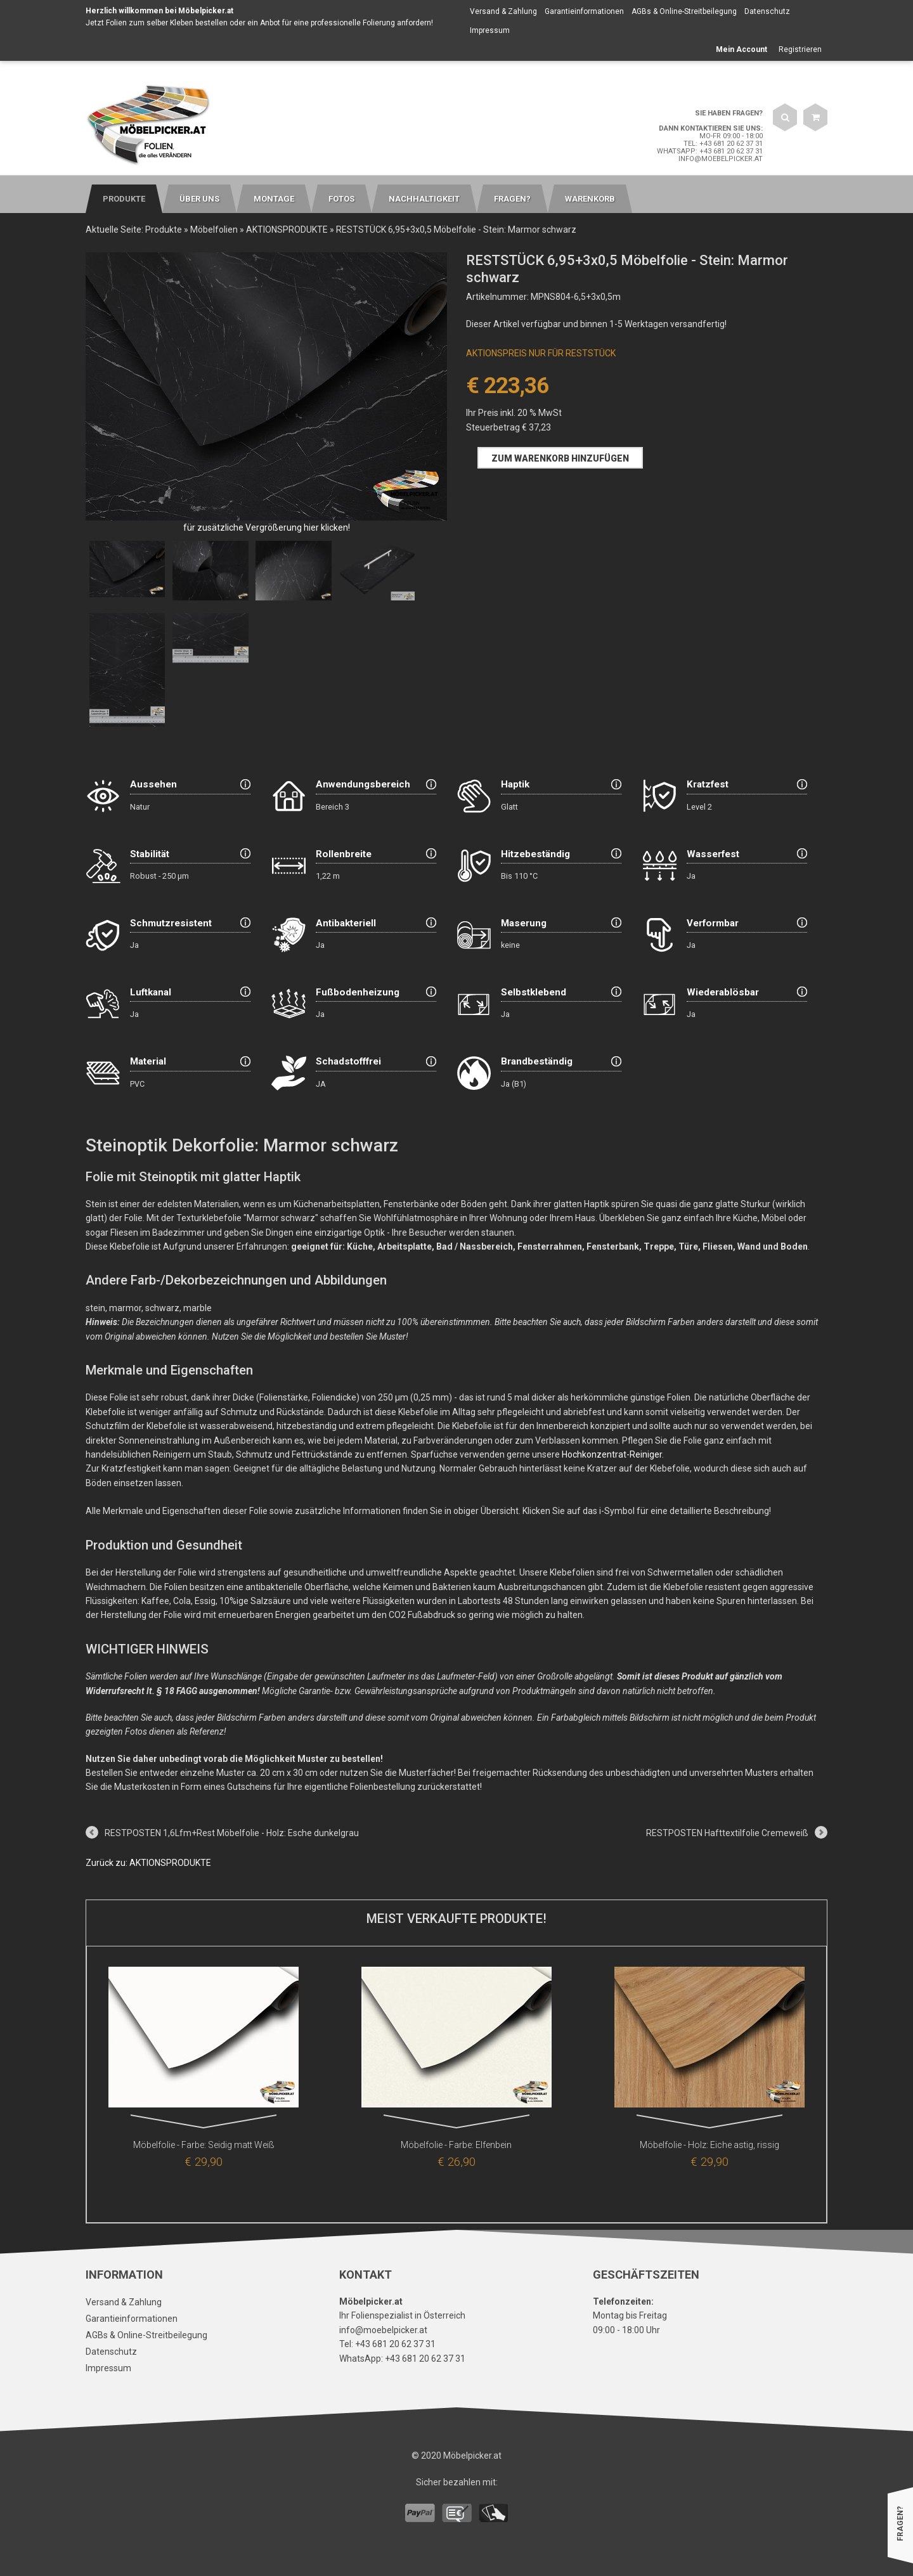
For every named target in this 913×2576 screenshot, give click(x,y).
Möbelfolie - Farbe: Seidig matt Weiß (204, 2145)
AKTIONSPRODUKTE (287, 229)
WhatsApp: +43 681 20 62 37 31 (710, 151)
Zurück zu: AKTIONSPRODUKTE (148, 1863)
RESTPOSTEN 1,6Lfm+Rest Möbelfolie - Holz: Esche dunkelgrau (232, 1833)
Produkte (163, 229)
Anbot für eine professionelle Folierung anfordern (345, 22)
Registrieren (800, 49)
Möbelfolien (214, 229)
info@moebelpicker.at (720, 159)
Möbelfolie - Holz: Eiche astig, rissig (709, 2145)
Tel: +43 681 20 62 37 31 (723, 143)
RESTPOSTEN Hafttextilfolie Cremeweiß (727, 1833)
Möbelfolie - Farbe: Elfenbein (456, 2145)
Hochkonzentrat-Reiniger (612, 1454)
